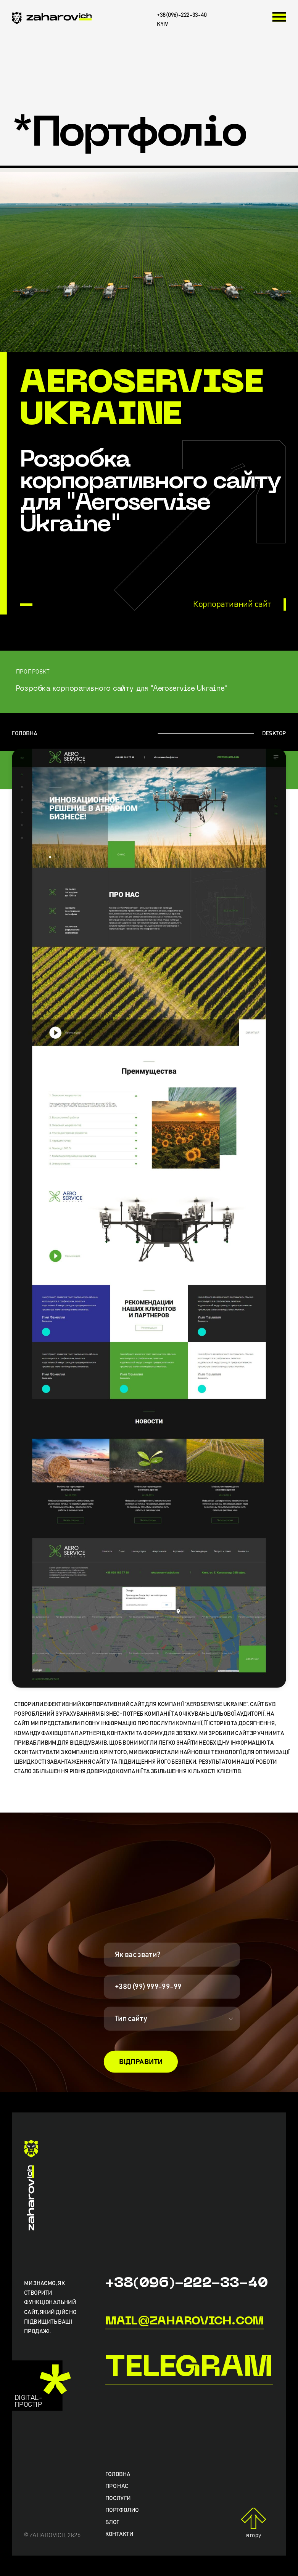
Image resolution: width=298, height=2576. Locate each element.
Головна (117, 2475)
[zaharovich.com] (52, 19)
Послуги (118, 2499)
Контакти (119, 2535)
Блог (112, 2523)
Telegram (189, 2369)
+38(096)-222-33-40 (186, 2283)
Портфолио (122, 2510)
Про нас (117, 2486)
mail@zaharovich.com (184, 2321)
